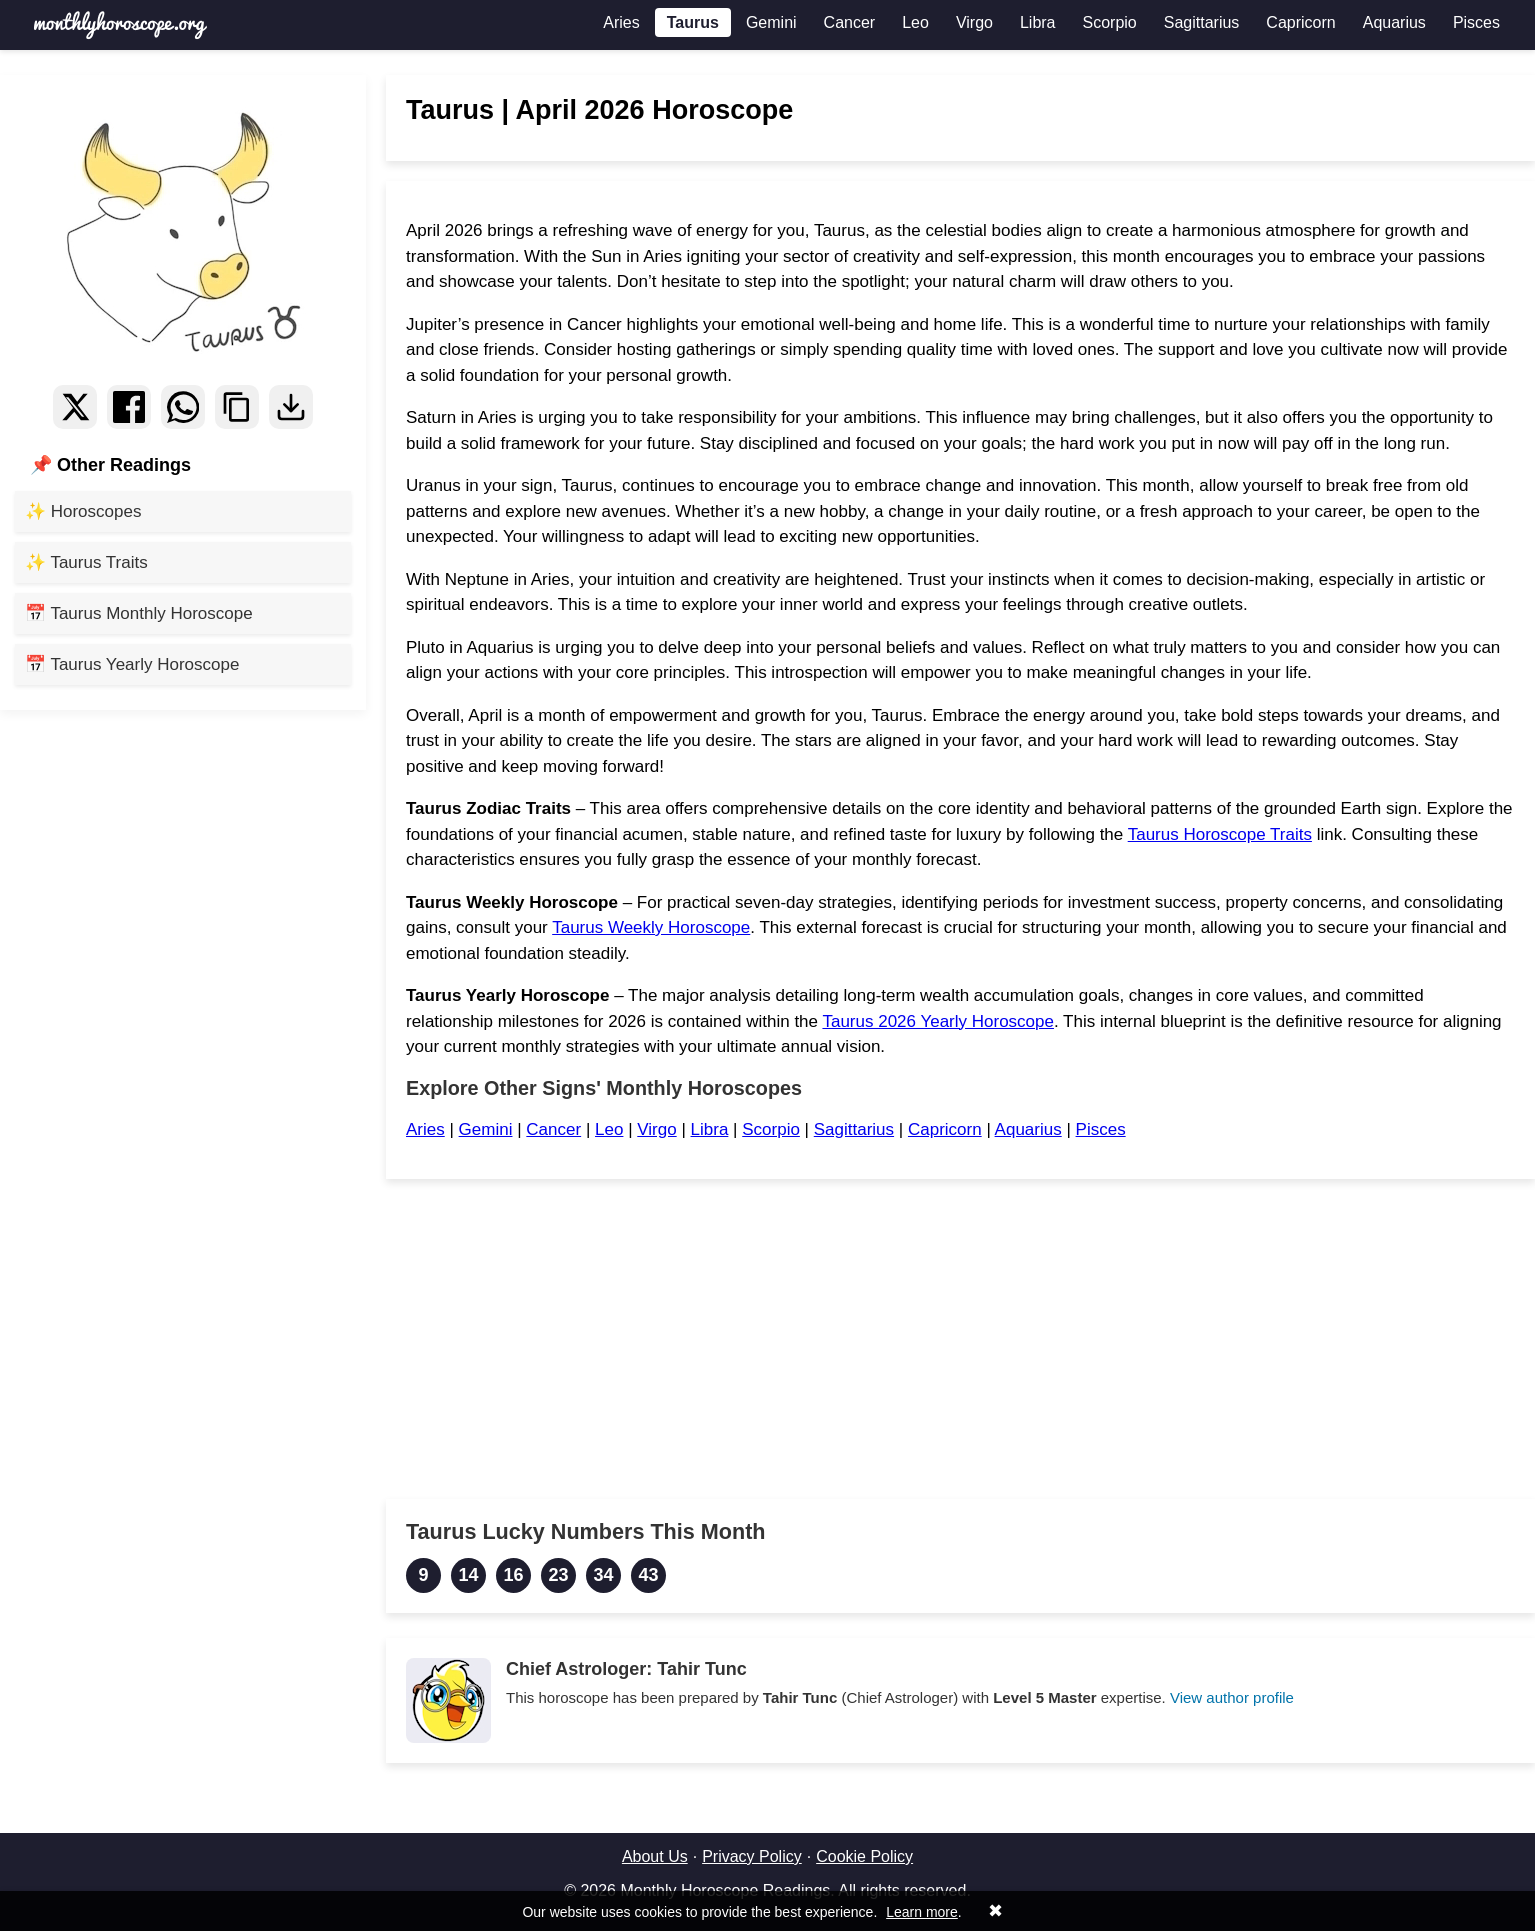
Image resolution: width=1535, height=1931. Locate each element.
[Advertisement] (960, 1339)
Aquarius (1394, 22)
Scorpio (1110, 22)
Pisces (1476, 22)
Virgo (974, 22)
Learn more (922, 1912)
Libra (1038, 22)
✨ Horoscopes (83, 511)
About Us (655, 1856)
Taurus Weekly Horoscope (651, 927)
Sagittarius (1202, 22)
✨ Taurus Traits (86, 562)
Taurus (693, 22)
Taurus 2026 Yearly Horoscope (938, 1021)
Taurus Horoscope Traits (1220, 834)
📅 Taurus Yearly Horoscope (132, 664)
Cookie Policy (864, 1856)
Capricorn (1300, 22)
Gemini (771, 22)
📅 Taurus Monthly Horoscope (139, 613)
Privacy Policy (752, 1856)
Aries (621, 22)
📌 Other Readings (110, 465)
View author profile (1232, 1697)
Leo (915, 22)
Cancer (850, 22)
